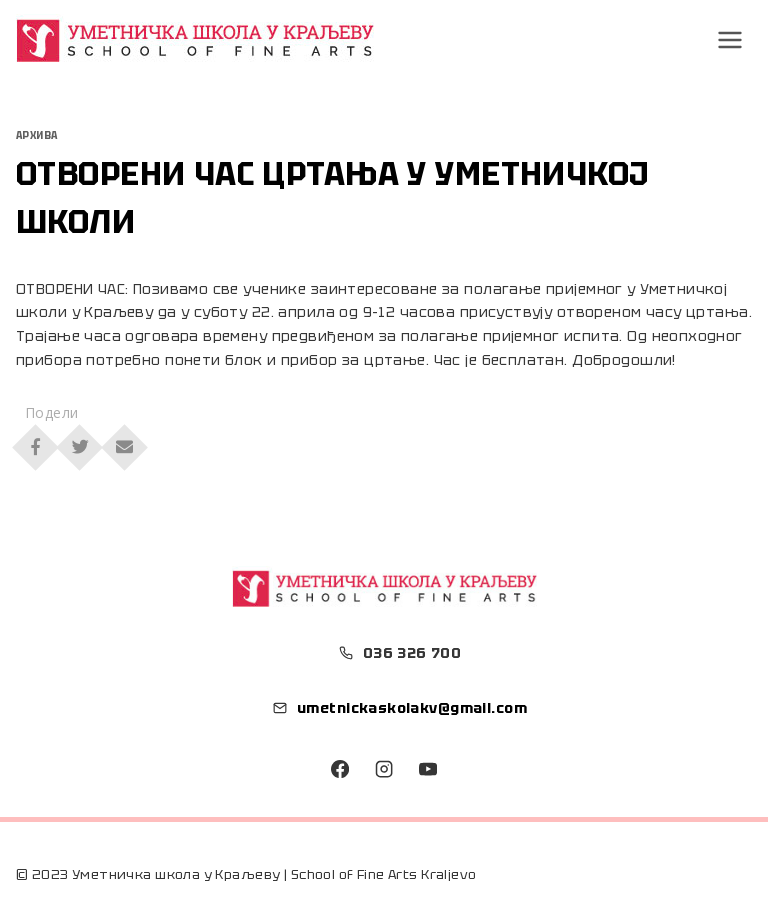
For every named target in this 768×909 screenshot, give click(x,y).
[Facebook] (340, 769)
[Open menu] (730, 39)
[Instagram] (384, 769)
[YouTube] (427, 769)
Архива (37, 135)
